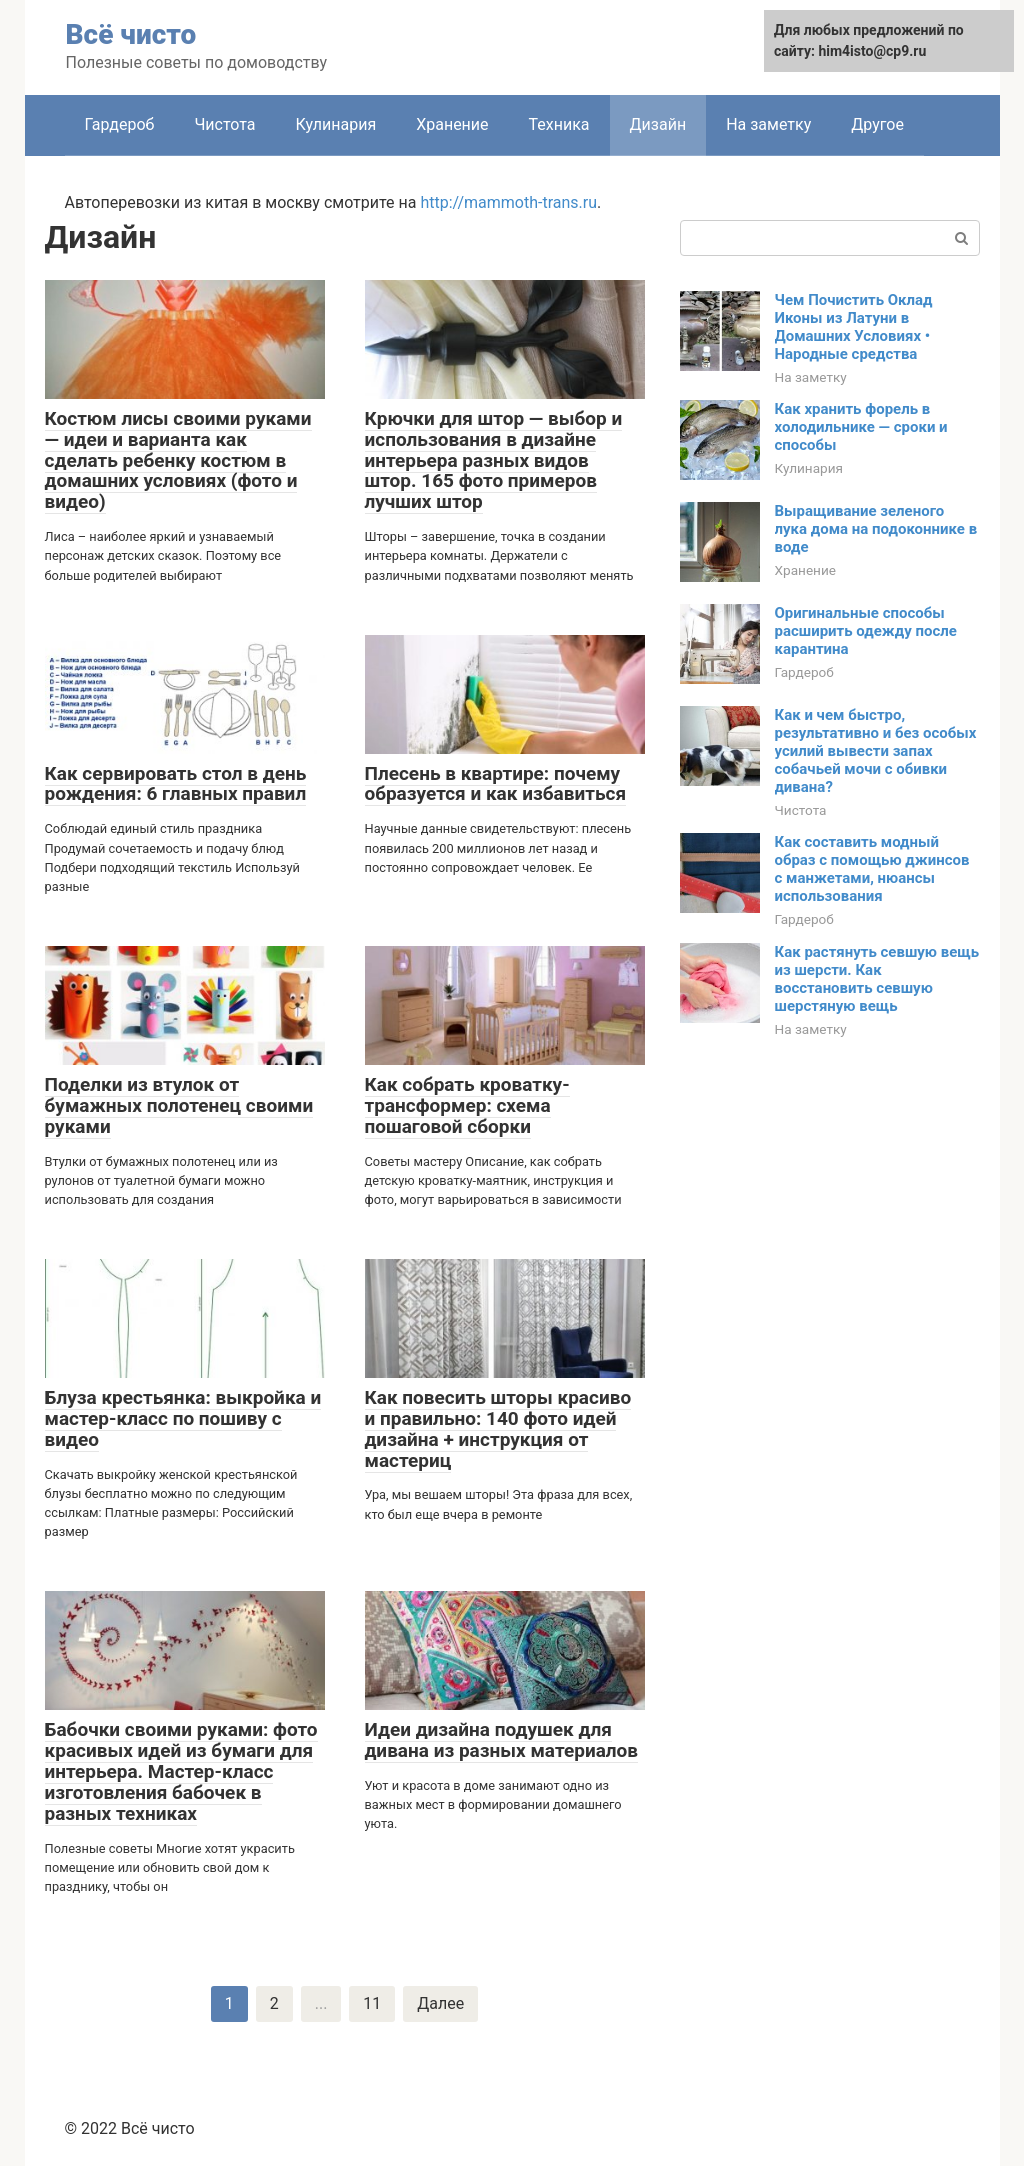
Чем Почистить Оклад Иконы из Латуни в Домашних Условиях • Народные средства (854, 327)
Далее (440, 2003)
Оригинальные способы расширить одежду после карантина (866, 631)
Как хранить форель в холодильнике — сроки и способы (861, 427)
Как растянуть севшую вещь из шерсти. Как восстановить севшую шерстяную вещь (877, 979)
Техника (559, 124)
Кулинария (336, 124)
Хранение (452, 124)
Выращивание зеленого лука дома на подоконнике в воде (876, 529)
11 (372, 2003)
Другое (877, 124)
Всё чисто (131, 34)
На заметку (768, 124)
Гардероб (120, 124)
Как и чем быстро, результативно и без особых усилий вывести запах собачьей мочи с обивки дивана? (876, 751)
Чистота (224, 124)
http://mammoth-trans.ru (508, 202)
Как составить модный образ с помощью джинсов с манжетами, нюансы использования (872, 869)
